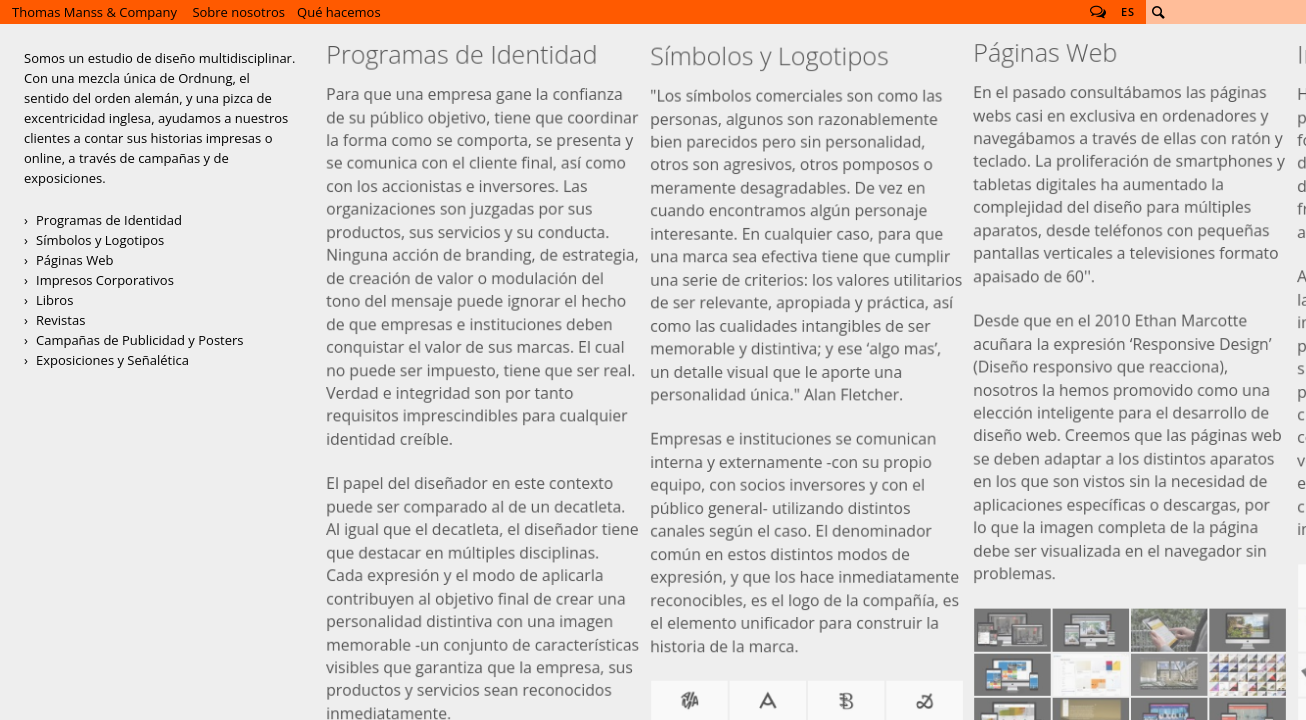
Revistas (60, 320)
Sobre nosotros (238, 12)
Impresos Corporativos (105, 280)
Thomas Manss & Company (94, 12)
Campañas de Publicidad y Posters (140, 340)
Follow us (1098, 12)
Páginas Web (74, 260)
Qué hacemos (339, 12)
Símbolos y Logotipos (100, 240)
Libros (54, 300)
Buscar (1158, 12)
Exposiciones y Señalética (112, 360)
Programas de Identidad (109, 220)
